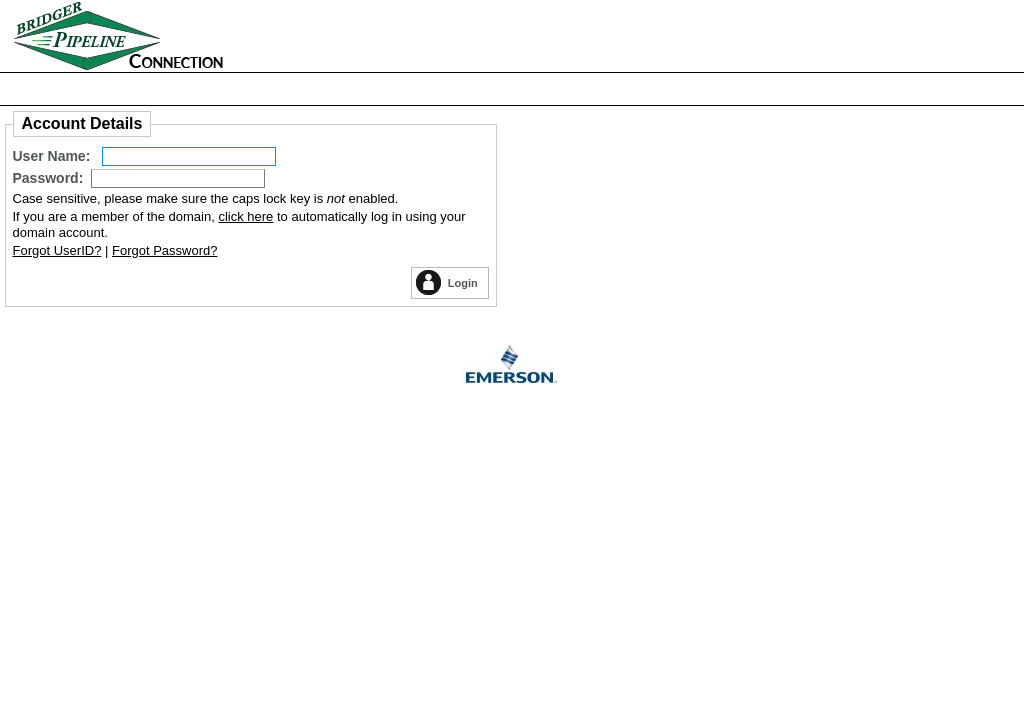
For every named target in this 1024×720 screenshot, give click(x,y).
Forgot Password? (165, 250)
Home (183, 36)
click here (245, 216)
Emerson (512, 367)
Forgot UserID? (57, 250)
